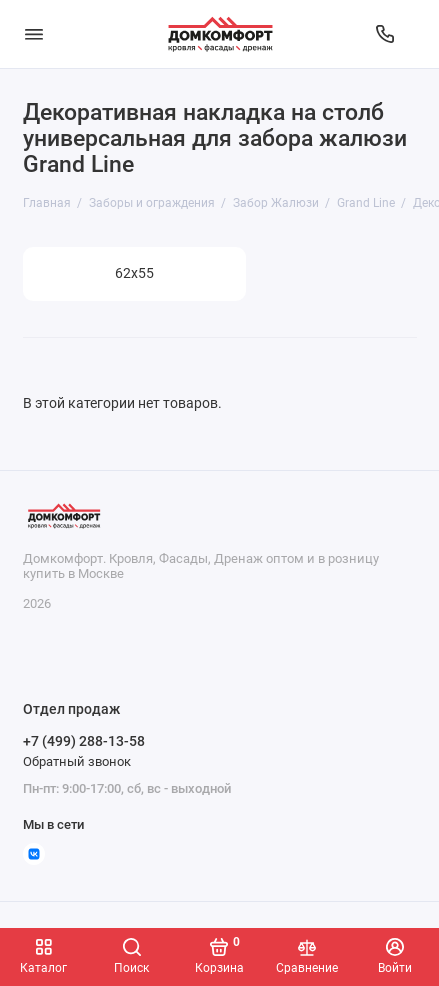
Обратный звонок (77, 761)
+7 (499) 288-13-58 (84, 741)
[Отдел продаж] (385, 34)
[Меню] (34, 34)
